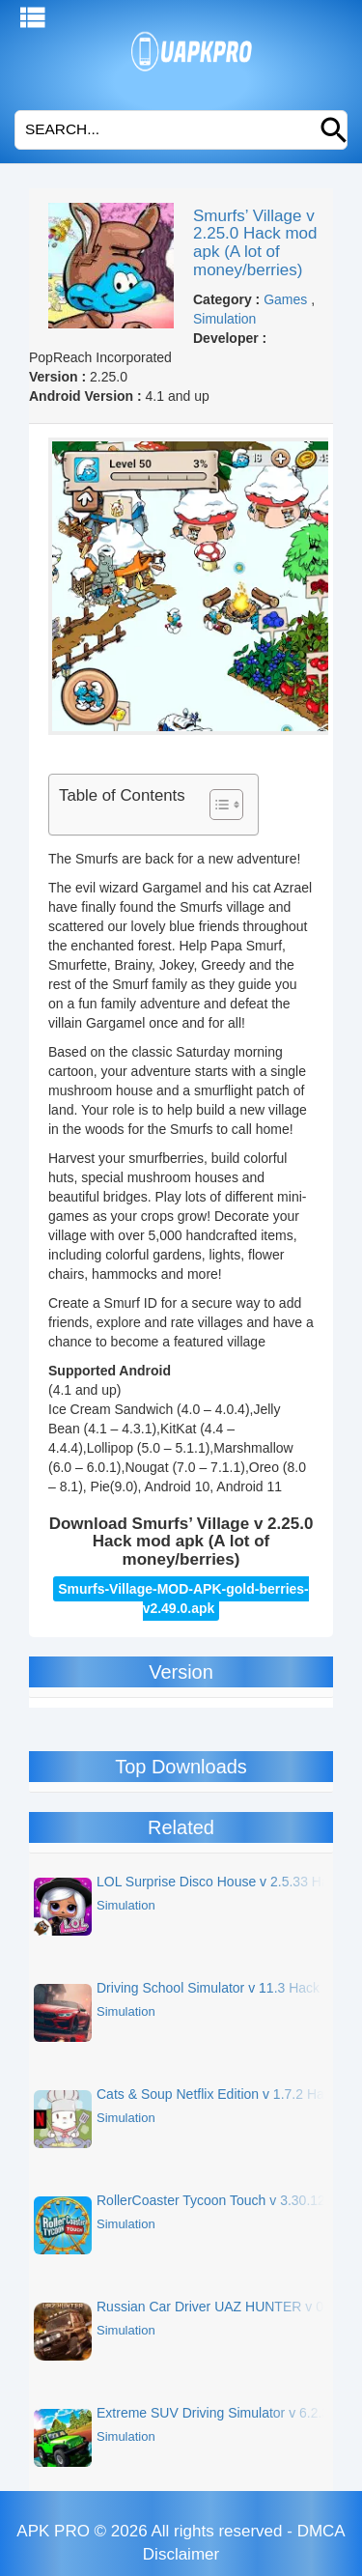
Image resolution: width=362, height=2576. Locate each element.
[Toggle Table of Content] (216, 804)
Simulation (224, 318)
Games (285, 299)
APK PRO (53, 2531)
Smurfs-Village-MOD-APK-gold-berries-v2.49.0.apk (183, 1598)
